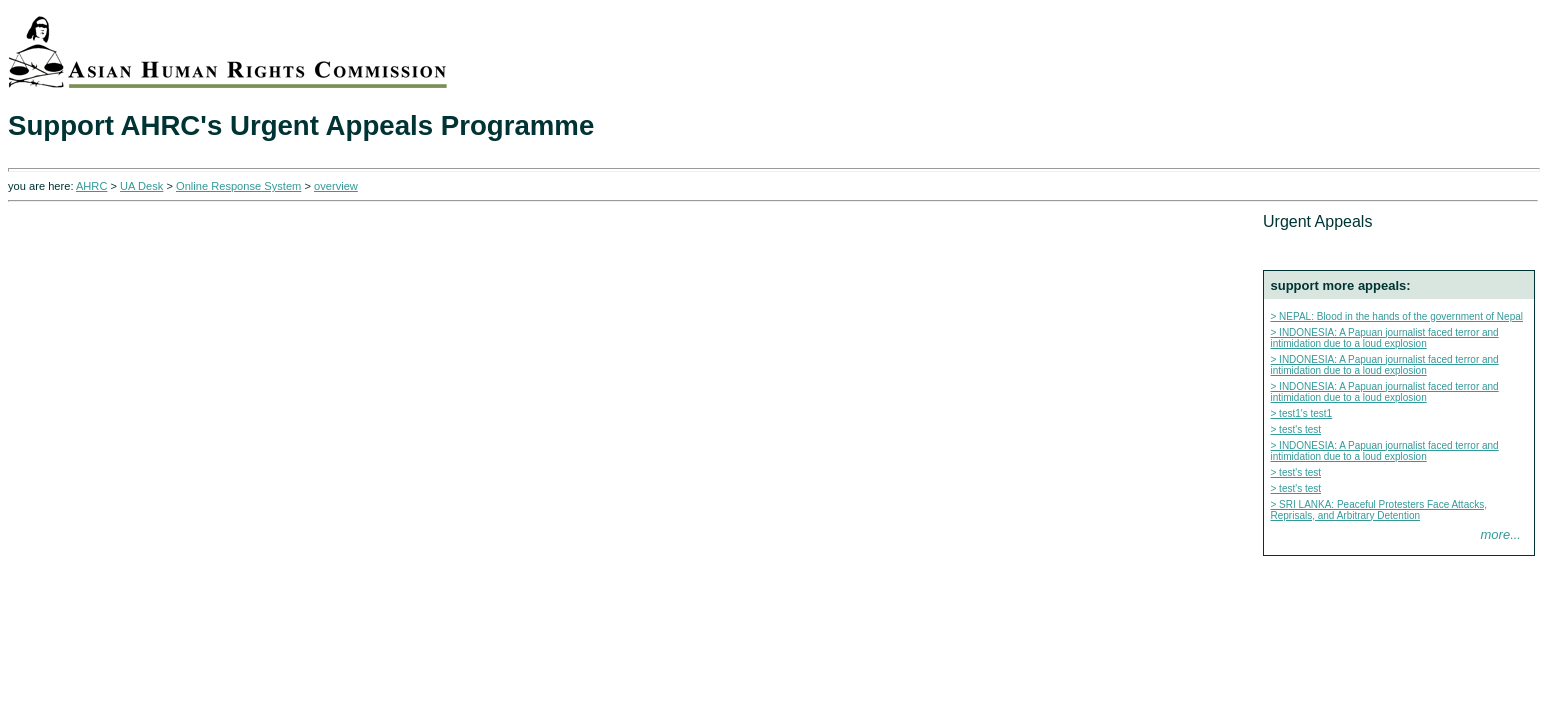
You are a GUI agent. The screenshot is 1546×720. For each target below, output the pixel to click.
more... (1501, 534)
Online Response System (238, 186)
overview (336, 186)
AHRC (91, 186)
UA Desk (141, 186)
